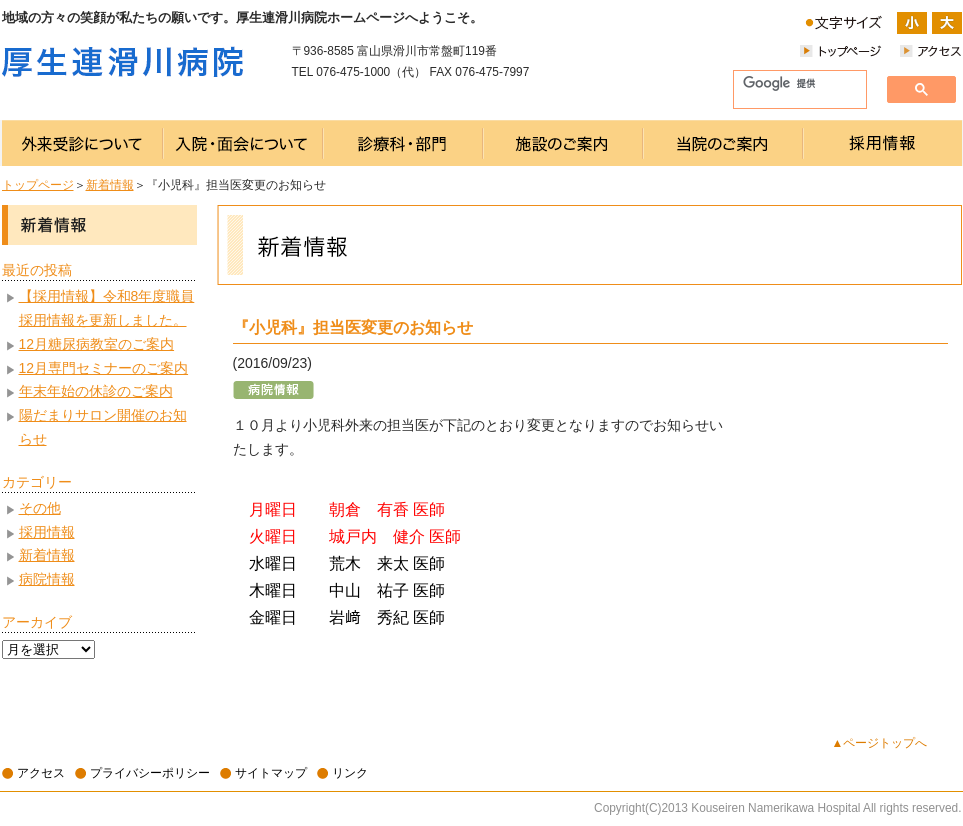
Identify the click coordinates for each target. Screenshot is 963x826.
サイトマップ (271, 773)
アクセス (41, 773)
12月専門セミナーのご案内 (104, 368)
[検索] (792, 84)
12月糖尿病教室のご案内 (97, 344)
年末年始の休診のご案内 (96, 391)
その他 (40, 508)
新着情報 (110, 185)
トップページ (38, 185)
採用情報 (47, 532)
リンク (350, 773)
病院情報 (47, 579)
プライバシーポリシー (150, 773)
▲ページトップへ (880, 743)
